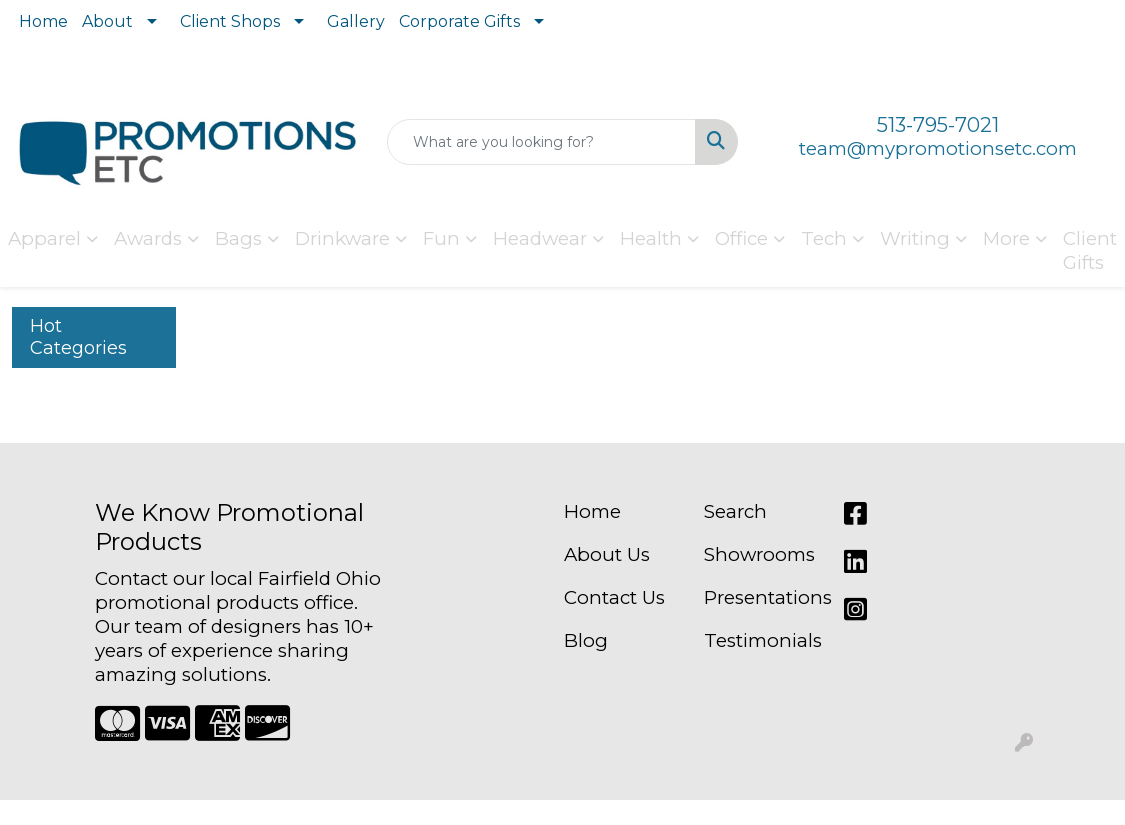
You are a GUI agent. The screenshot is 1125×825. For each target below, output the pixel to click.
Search (735, 511)
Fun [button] (441, 238)
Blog (586, 640)
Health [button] (651, 238)
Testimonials (762, 640)
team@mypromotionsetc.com (938, 148)
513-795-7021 (938, 125)
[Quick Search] (541, 142)
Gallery (356, 21)
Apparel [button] (44, 238)
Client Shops (230, 21)
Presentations (762, 597)
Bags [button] (238, 238)
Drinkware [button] (342, 238)
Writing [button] (915, 238)
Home (43, 21)
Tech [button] (824, 238)
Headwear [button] (540, 238)
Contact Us (614, 597)
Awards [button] (148, 238)
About (107, 21)
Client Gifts (1090, 250)
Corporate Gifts (459, 21)
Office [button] (741, 238)
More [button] (1006, 238)
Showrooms (759, 554)
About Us (607, 554)
